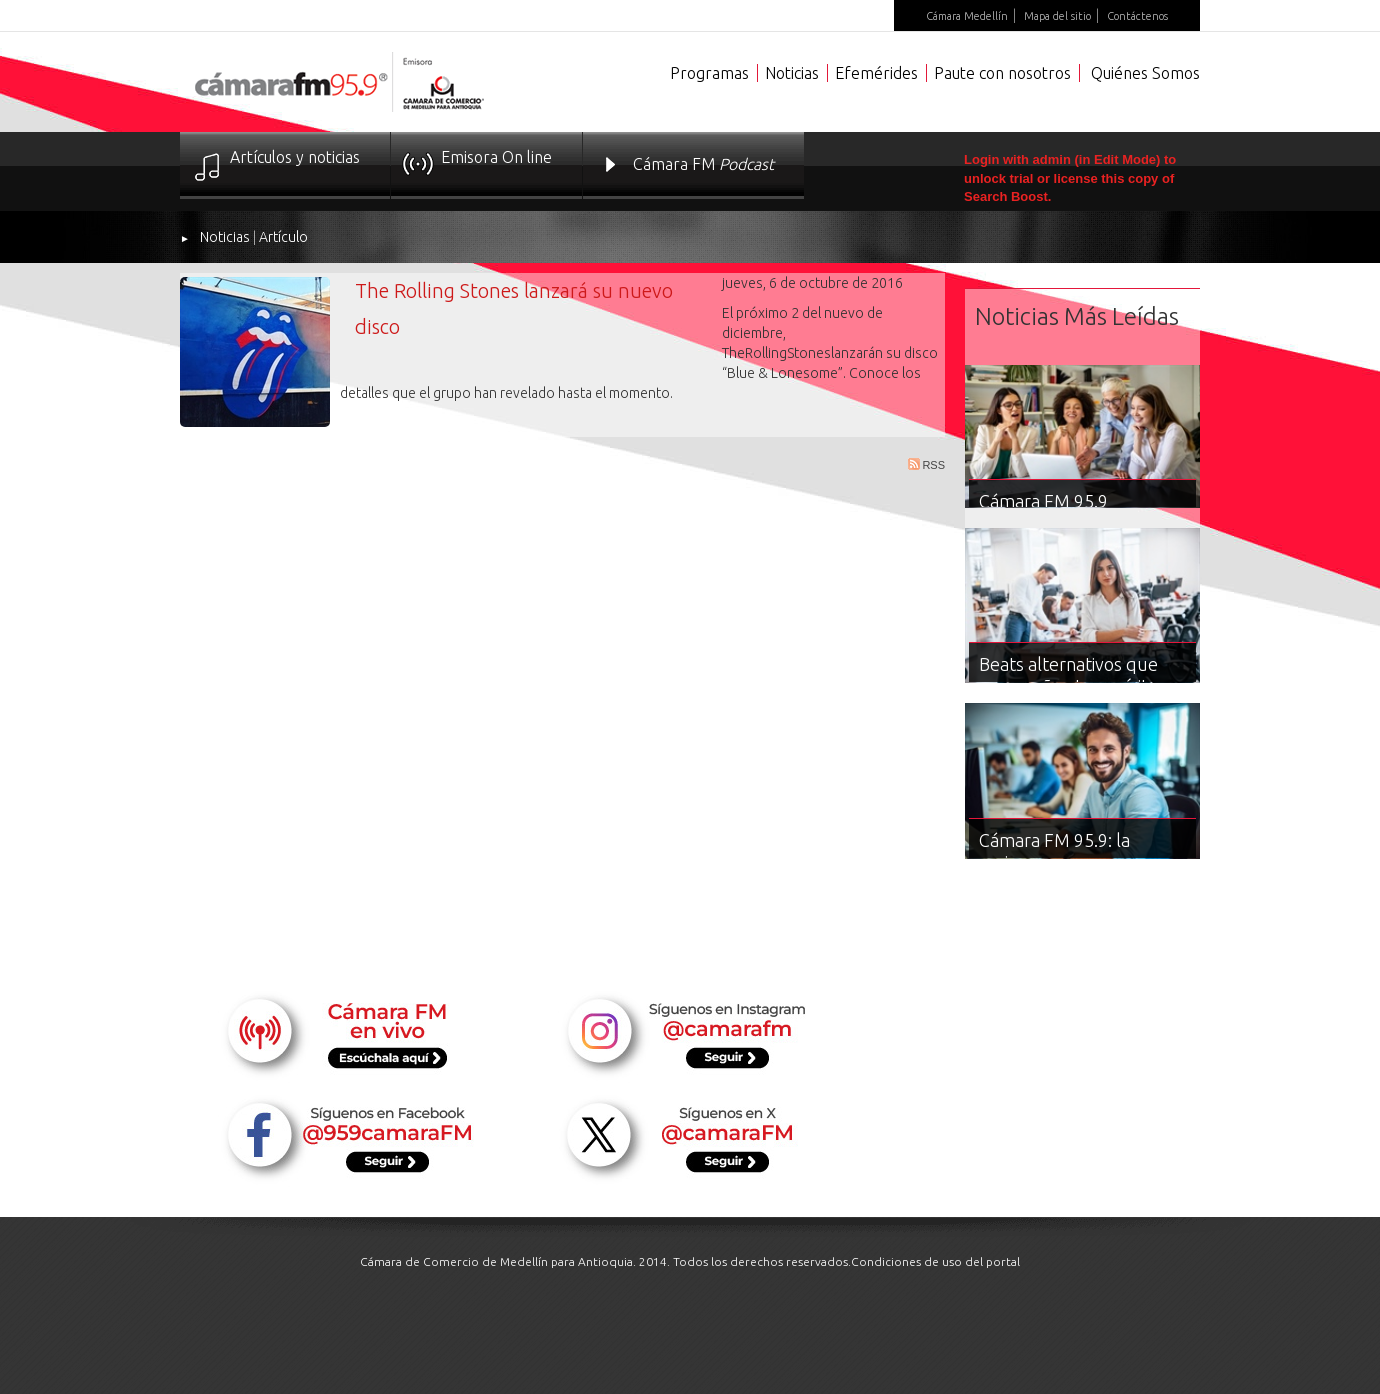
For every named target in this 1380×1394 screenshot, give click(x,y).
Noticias (792, 73)
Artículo (283, 237)
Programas (709, 73)
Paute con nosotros (1002, 73)
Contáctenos (1137, 16)
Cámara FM (703, 164)
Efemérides (876, 73)
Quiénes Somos (1145, 73)
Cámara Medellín (967, 16)
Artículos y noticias (295, 157)
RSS (926, 464)
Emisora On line (496, 157)
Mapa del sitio (1057, 16)
